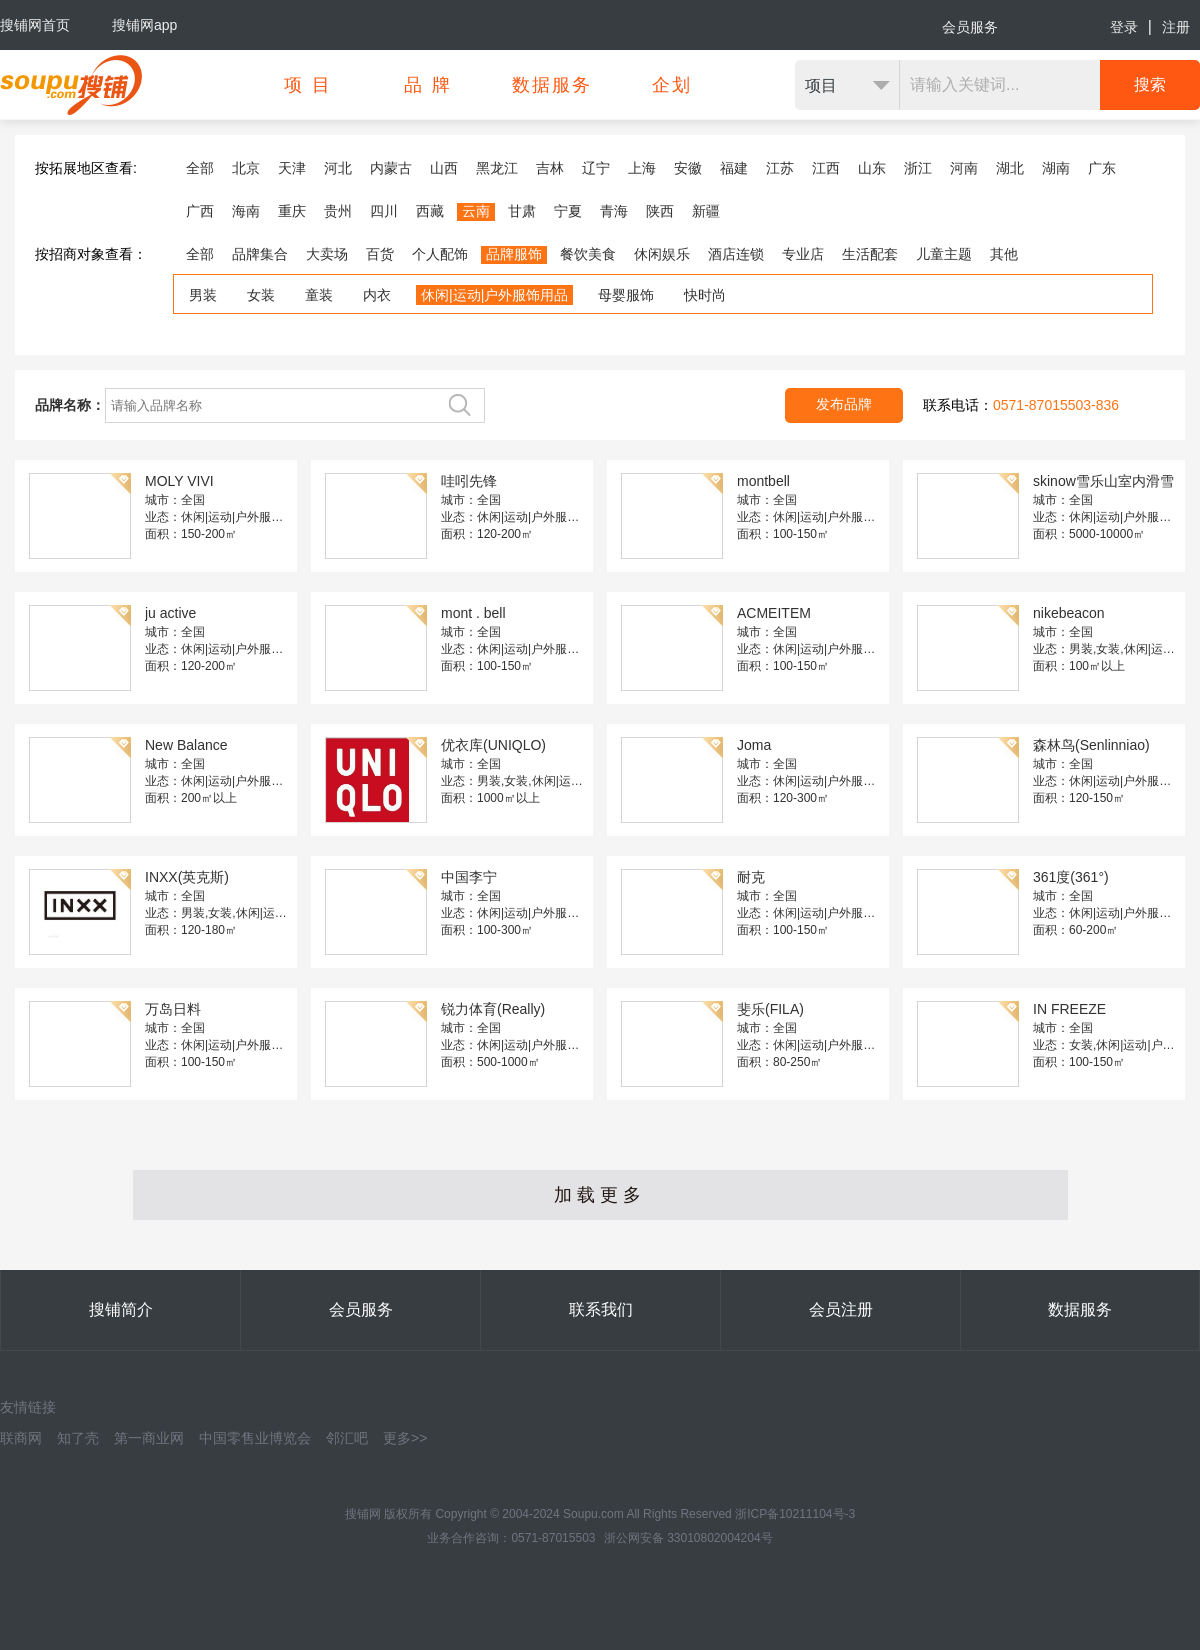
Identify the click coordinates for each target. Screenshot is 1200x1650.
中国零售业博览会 (255, 1438)
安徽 (688, 168)
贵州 (338, 211)
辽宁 (596, 168)
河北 (338, 168)
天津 (292, 168)
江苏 (780, 168)
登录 (1124, 27)
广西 (200, 211)
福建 (734, 168)
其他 (1004, 254)
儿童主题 (944, 254)
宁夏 (568, 211)
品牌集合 (260, 254)
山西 (444, 168)
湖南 (1056, 168)
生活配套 (870, 254)
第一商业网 (149, 1438)
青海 (614, 211)
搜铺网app (144, 25)
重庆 (292, 211)
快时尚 (705, 295)
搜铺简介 (121, 1309)
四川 (384, 211)
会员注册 (841, 1309)
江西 (826, 168)
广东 (1102, 168)
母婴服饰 (626, 295)
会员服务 (970, 27)
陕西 (660, 211)
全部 (200, 168)
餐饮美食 (588, 254)
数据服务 (1080, 1309)
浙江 (918, 168)
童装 (319, 295)
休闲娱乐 (662, 254)
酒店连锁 (736, 254)
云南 (476, 211)
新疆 (706, 211)
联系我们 (601, 1309)
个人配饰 (440, 254)
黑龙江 (497, 168)
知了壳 (78, 1438)
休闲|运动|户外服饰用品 (494, 295)
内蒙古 (391, 168)
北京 (246, 168)
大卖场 (327, 254)
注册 (1176, 27)
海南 (246, 211)
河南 (964, 168)
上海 (642, 168)
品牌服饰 (514, 254)
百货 (380, 254)
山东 (872, 168)
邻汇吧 (347, 1438)
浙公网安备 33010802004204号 (688, 1538)
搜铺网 (363, 1514)
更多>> (405, 1438)
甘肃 (522, 211)
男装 (203, 295)
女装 (261, 295)
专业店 (803, 254)
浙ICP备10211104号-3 (795, 1514)
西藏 (430, 211)
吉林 (550, 168)
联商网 (21, 1438)
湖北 (1010, 168)
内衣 (377, 295)
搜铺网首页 (35, 25)
